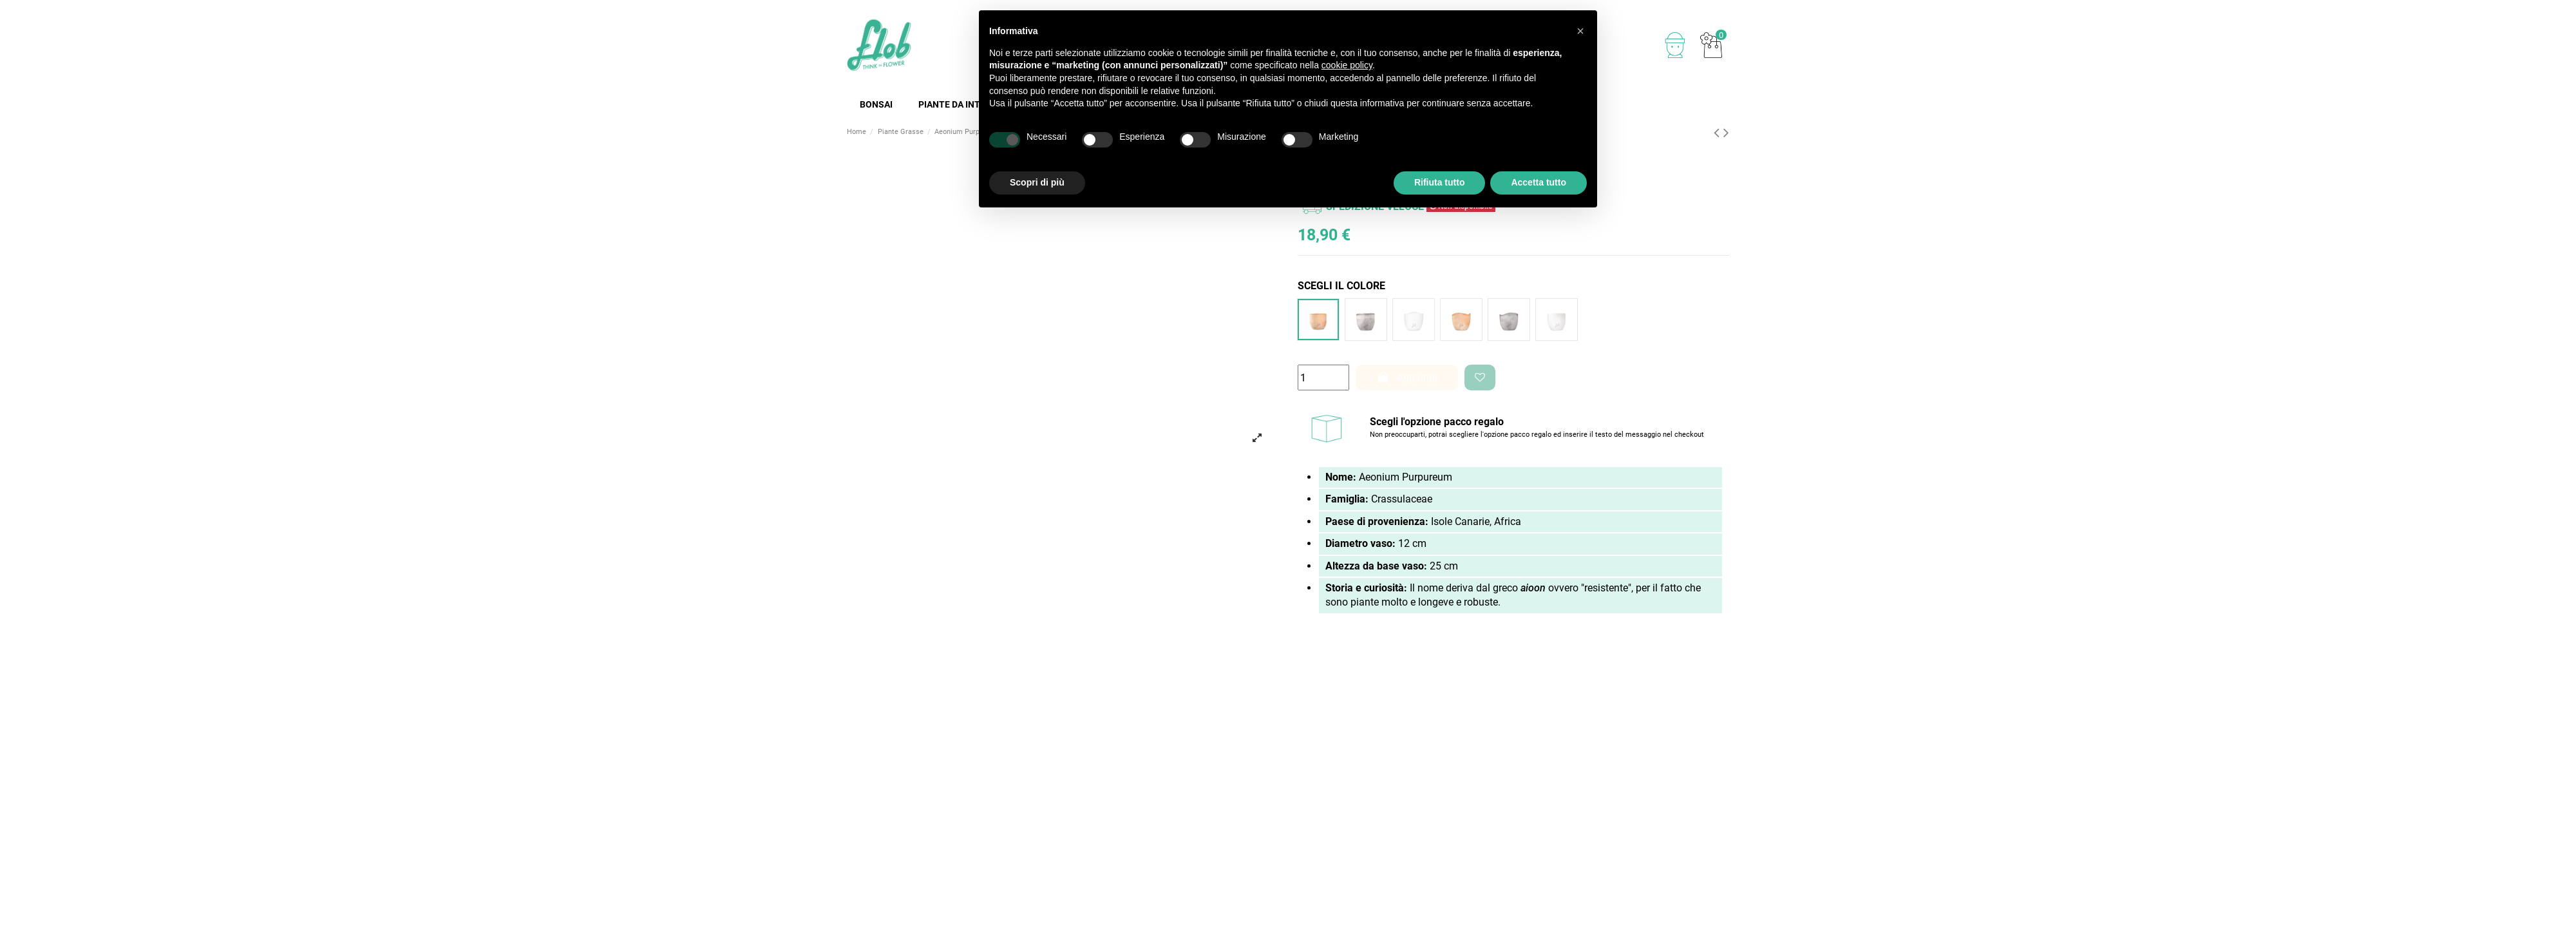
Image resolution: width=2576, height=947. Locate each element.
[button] (1580, 31)
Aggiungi (1407, 377)
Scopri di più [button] (1037, 182)
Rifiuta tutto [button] (1439, 182)
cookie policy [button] (1346, 65)
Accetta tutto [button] (1538, 182)
